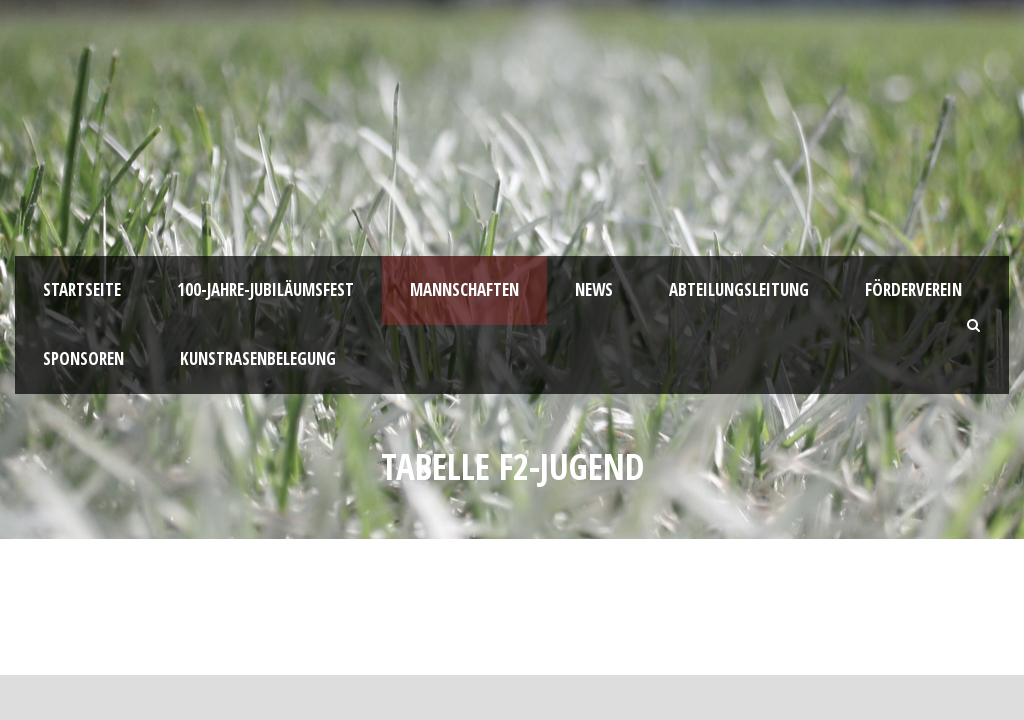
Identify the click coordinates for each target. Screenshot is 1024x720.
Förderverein (913, 289)
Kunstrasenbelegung (258, 358)
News (594, 289)
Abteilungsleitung (739, 289)
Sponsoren (83, 358)
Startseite (82, 289)
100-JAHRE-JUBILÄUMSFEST (265, 289)
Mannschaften (464, 289)
